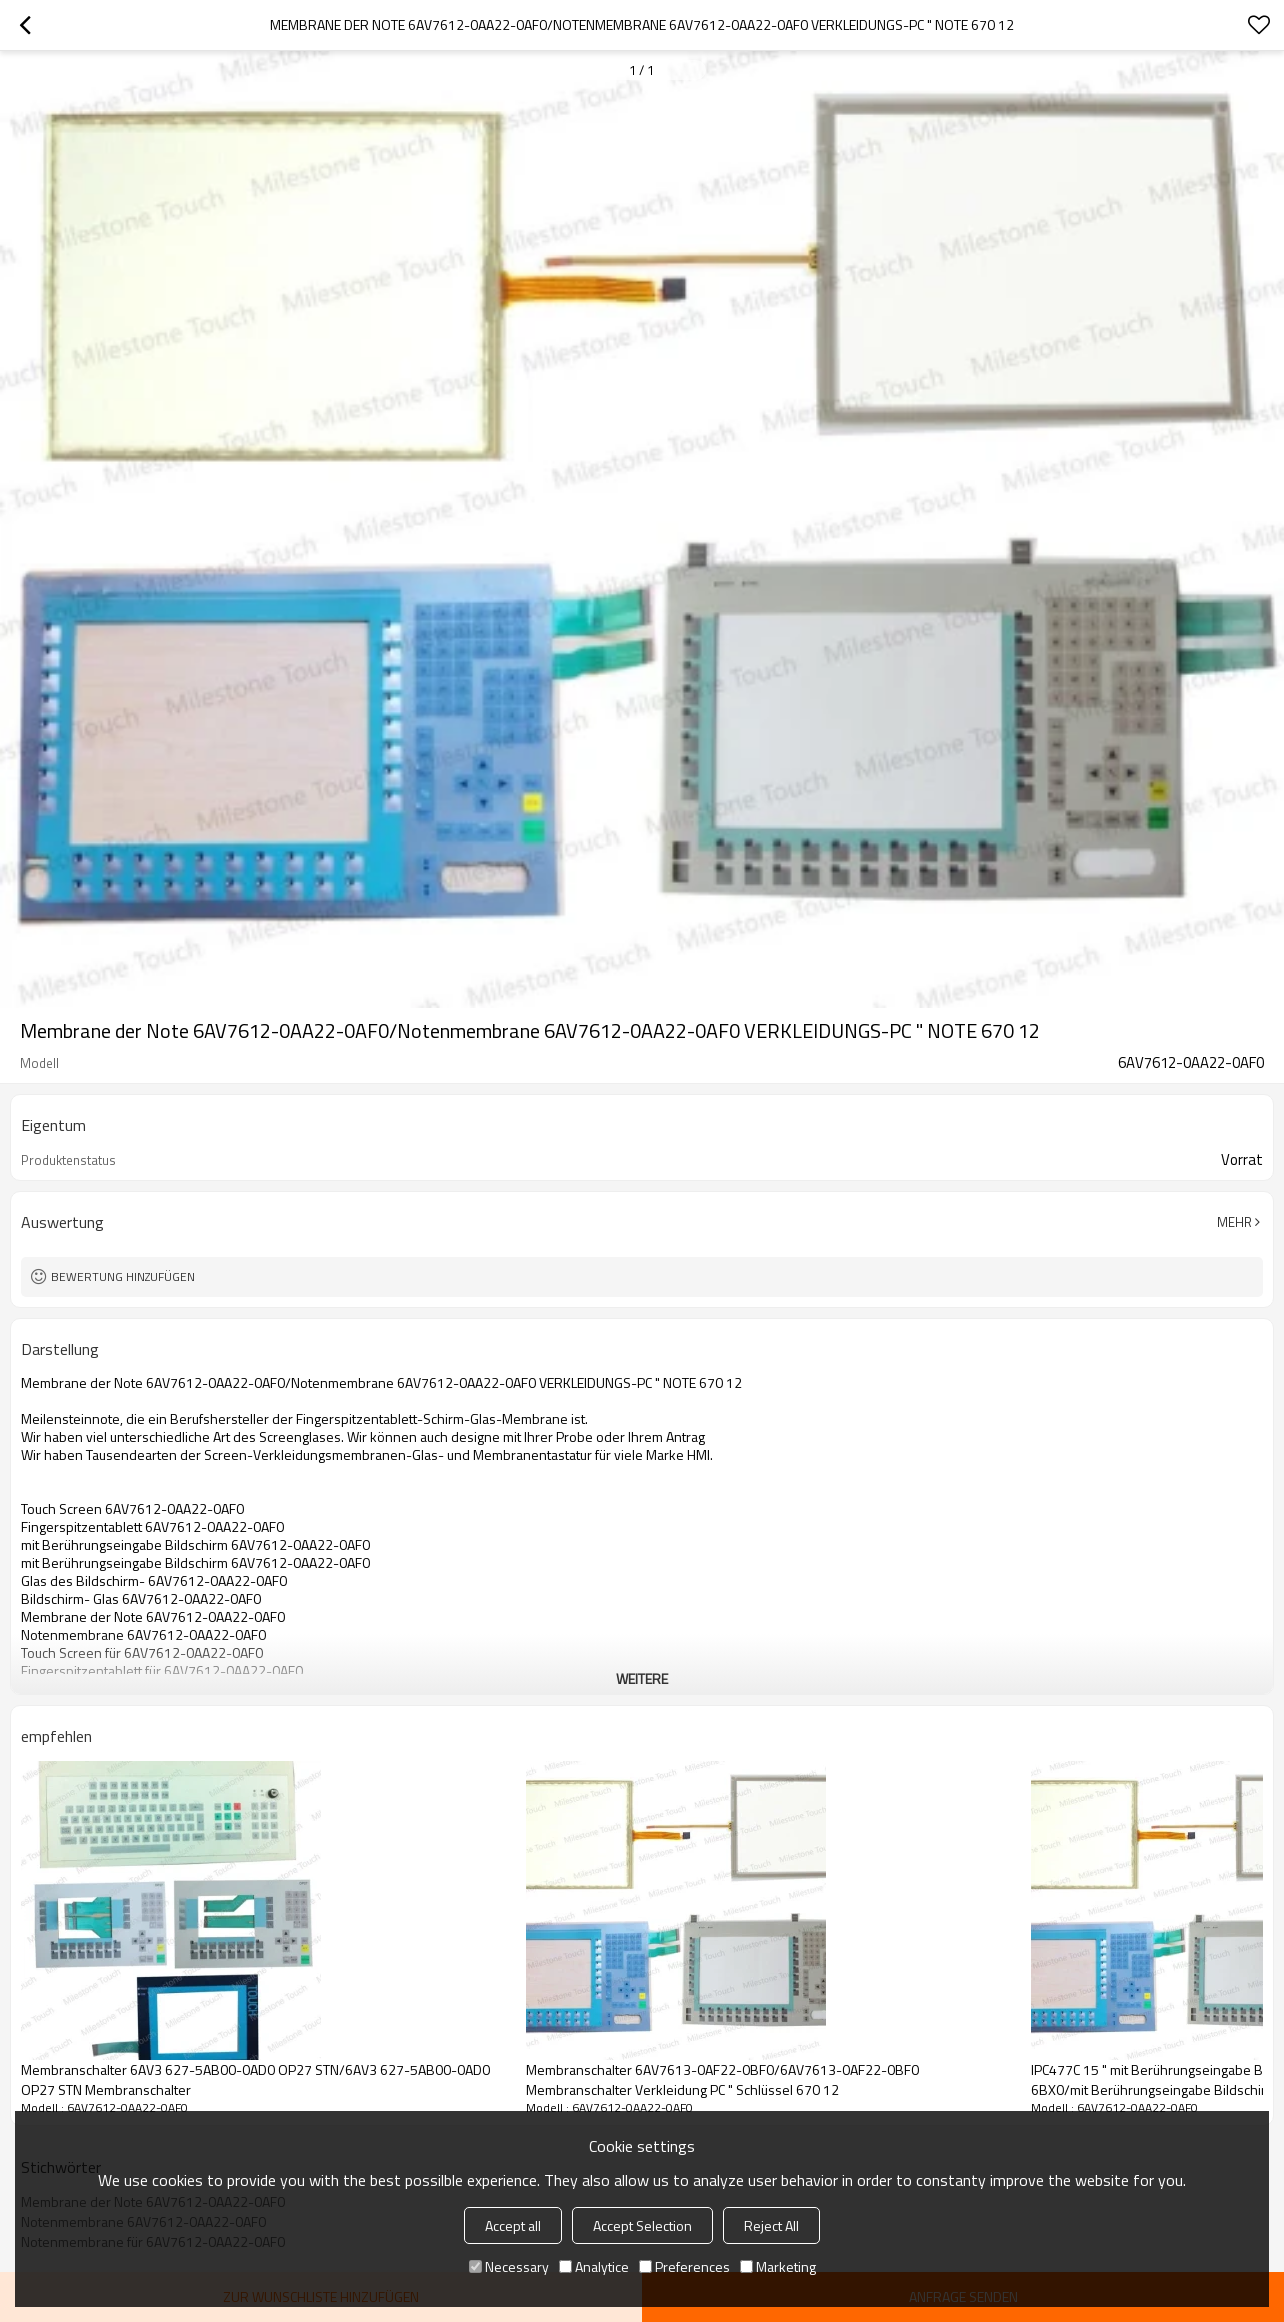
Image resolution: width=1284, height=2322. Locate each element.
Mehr (1234, 1222)
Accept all (513, 2225)
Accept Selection (642, 2225)
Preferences (684, 2266)
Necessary (509, 2266)
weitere (642, 1678)
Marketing (778, 2266)
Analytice (594, 2266)
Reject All (771, 2225)
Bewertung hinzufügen (123, 1276)
